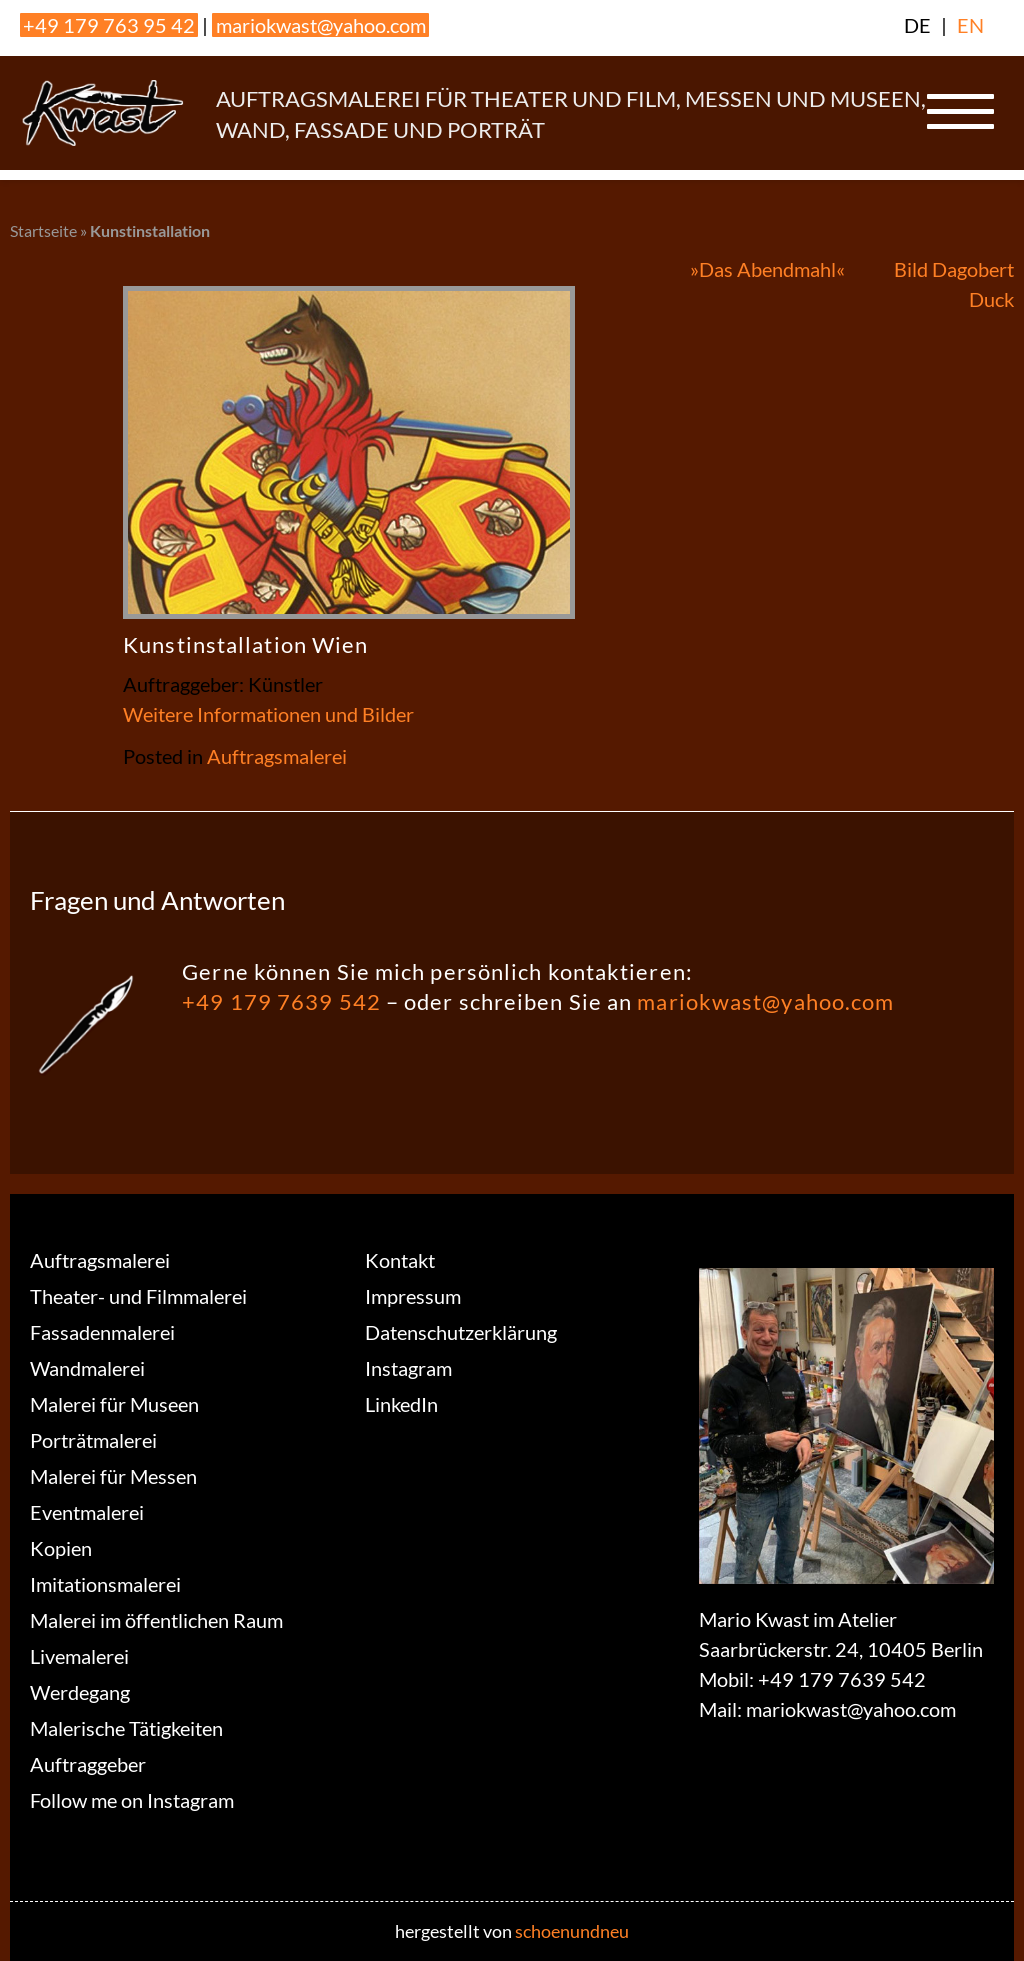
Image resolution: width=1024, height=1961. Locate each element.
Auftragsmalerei (277, 756)
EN (970, 25)
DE (917, 25)
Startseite (43, 230)
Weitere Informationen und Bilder (268, 714)
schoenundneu (572, 1931)
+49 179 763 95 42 (109, 25)
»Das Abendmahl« (767, 269)
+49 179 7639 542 (281, 1001)
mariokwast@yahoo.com (321, 25)
